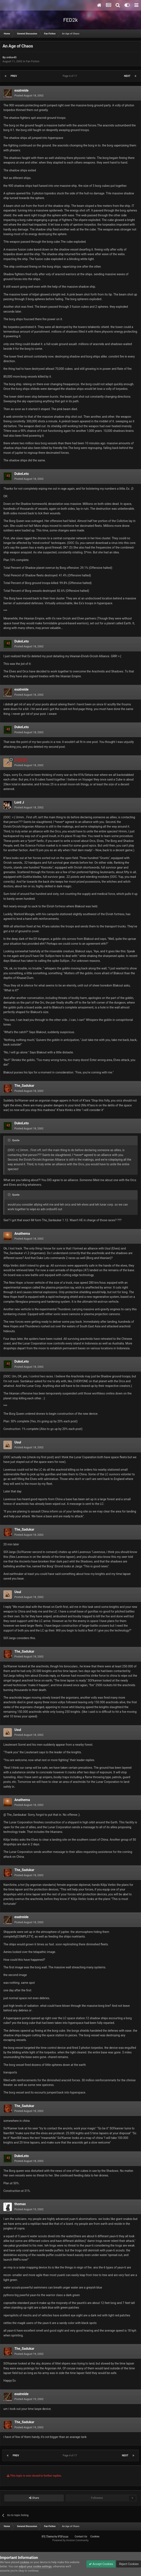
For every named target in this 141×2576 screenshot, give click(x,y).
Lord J (19, 802)
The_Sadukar (24, 1086)
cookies (24, 2562)
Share (34, 2498)
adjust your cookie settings (35, 2566)
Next (127, 76)
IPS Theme (48, 2536)
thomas (20, 2204)
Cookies (94, 2536)
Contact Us (81, 2536)
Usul (17, 1442)
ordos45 (11, 57)
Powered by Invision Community (70, 2540)
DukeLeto (21, 474)
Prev (14, 76)
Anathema (22, 1234)
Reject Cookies (128, 2564)
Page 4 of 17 (70, 76)
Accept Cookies (101, 2564)
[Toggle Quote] (9, 1140)
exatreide (21, 90)
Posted (29, 95)
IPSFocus (63, 2536)
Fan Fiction (33, 61)
